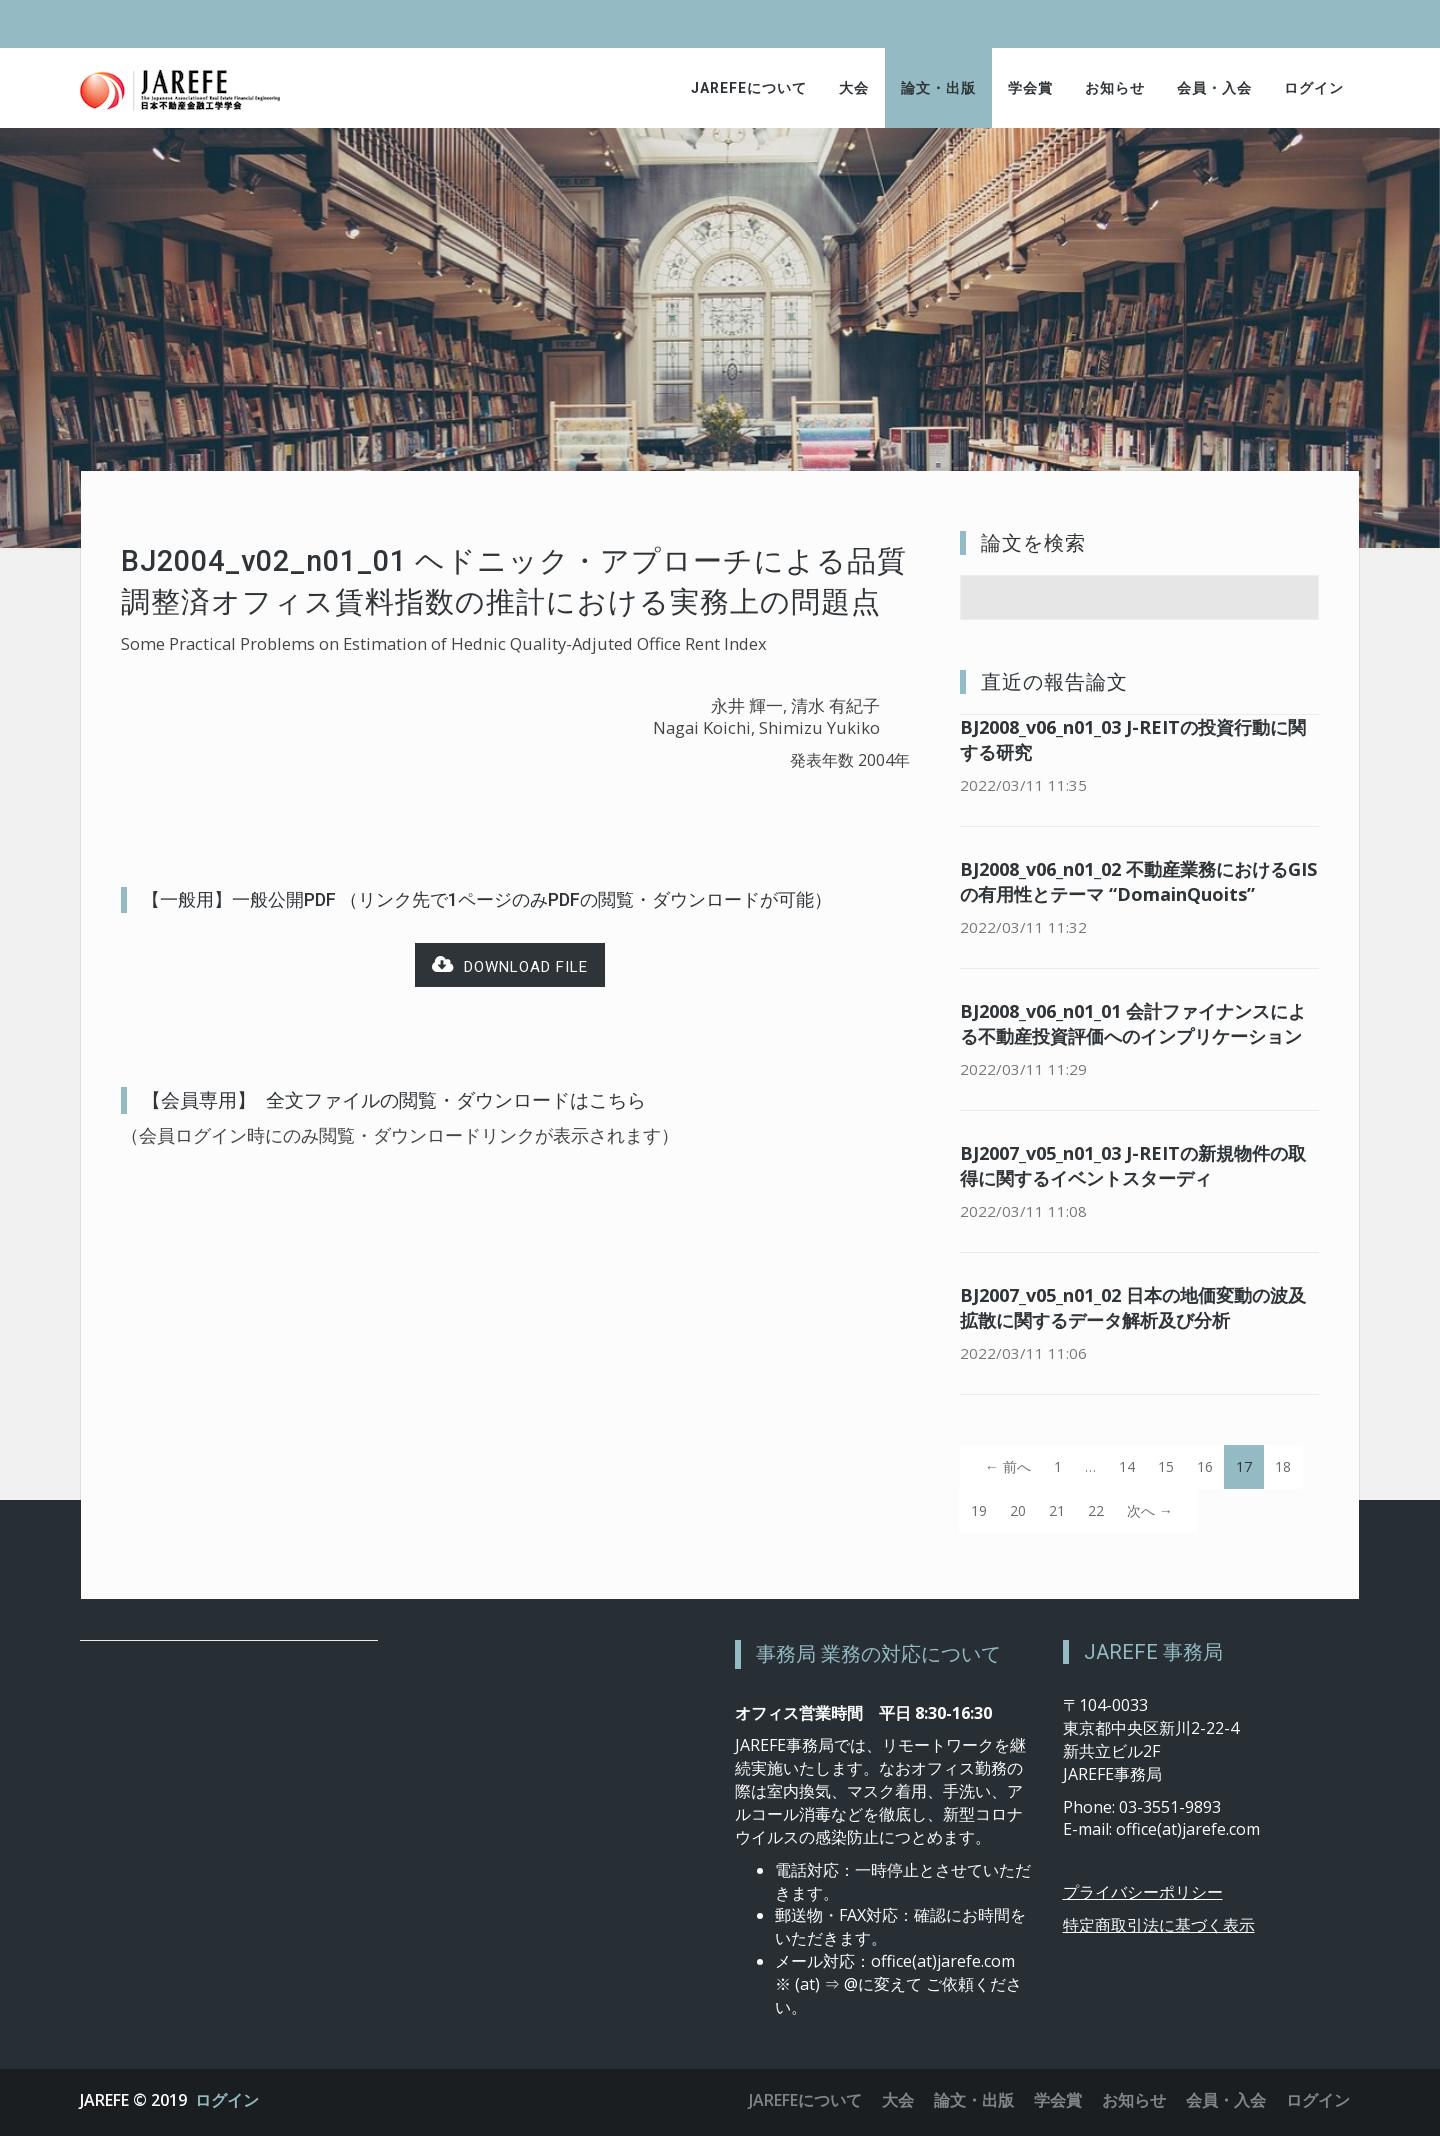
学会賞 (1030, 88)
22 (1096, 1510)
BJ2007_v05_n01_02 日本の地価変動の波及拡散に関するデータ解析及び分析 (1133, 1307)
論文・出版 (938, 88)
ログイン (1314, 88)
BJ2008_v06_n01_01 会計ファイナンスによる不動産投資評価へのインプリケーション (1133, 1023)
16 (1205, 1466)
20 (1018, 1510)
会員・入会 (1214, 88)
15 (1166, 1466)
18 (1283, 1466)
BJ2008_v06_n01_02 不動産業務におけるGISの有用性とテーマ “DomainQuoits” (1138, 881)
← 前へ (1008, 1466)
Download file (510, 965)
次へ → (1150, 1510)
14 (1127, 1466)
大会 (854, 88)
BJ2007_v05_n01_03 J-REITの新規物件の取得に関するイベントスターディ (1133, 1165)
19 (979, 1510)
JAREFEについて (749, 88)
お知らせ (1115, 88)
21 (1057, 1510)
